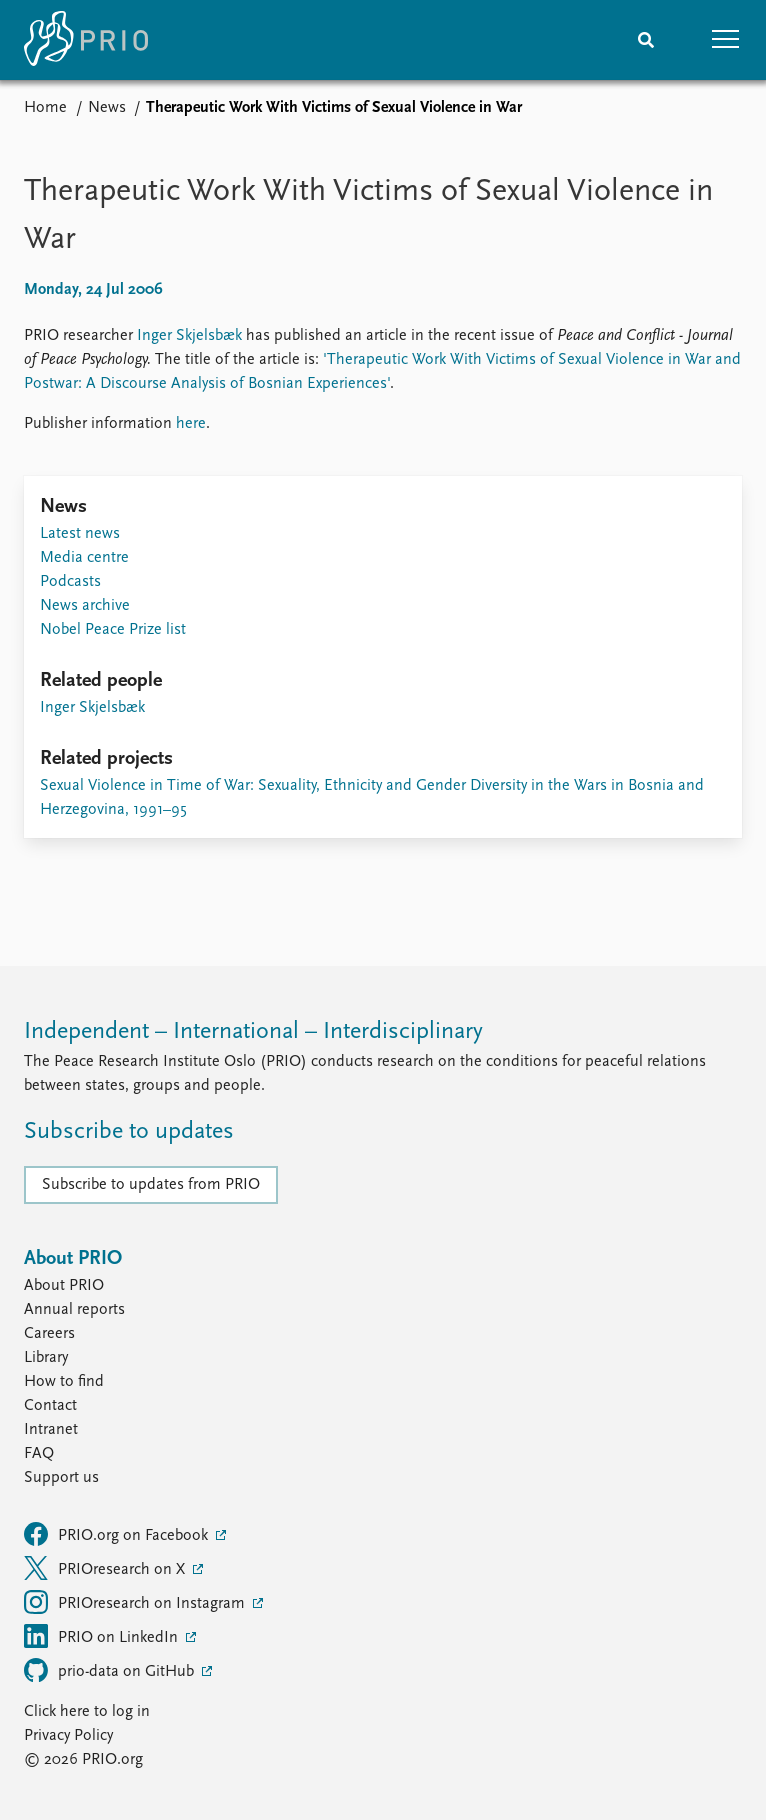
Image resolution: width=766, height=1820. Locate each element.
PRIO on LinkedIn (103, 1636)
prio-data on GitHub (111, 1670)
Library (46, 1358)
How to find (64, 1382)
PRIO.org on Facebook (118, 1534)
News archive (85, 606)
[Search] (646, 40)
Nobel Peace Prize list (113, 630)
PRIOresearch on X (106, 1568)
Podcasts (70, 582)
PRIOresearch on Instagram (136, 1602)
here (191, 424)
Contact (50, 1406)
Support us (61, 1478)
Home (45, 108)
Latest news (80, 534)
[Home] (86, 40)
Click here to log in (87, 1712)
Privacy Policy (68, 1736)
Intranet (51, 1430)
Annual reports (74, 1310)
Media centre (84, 558)
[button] (726, 40)
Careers (49, 1334)
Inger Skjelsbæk (189, 336)
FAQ (39, 1454)
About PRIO (64, 1286)
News (107, 108)
